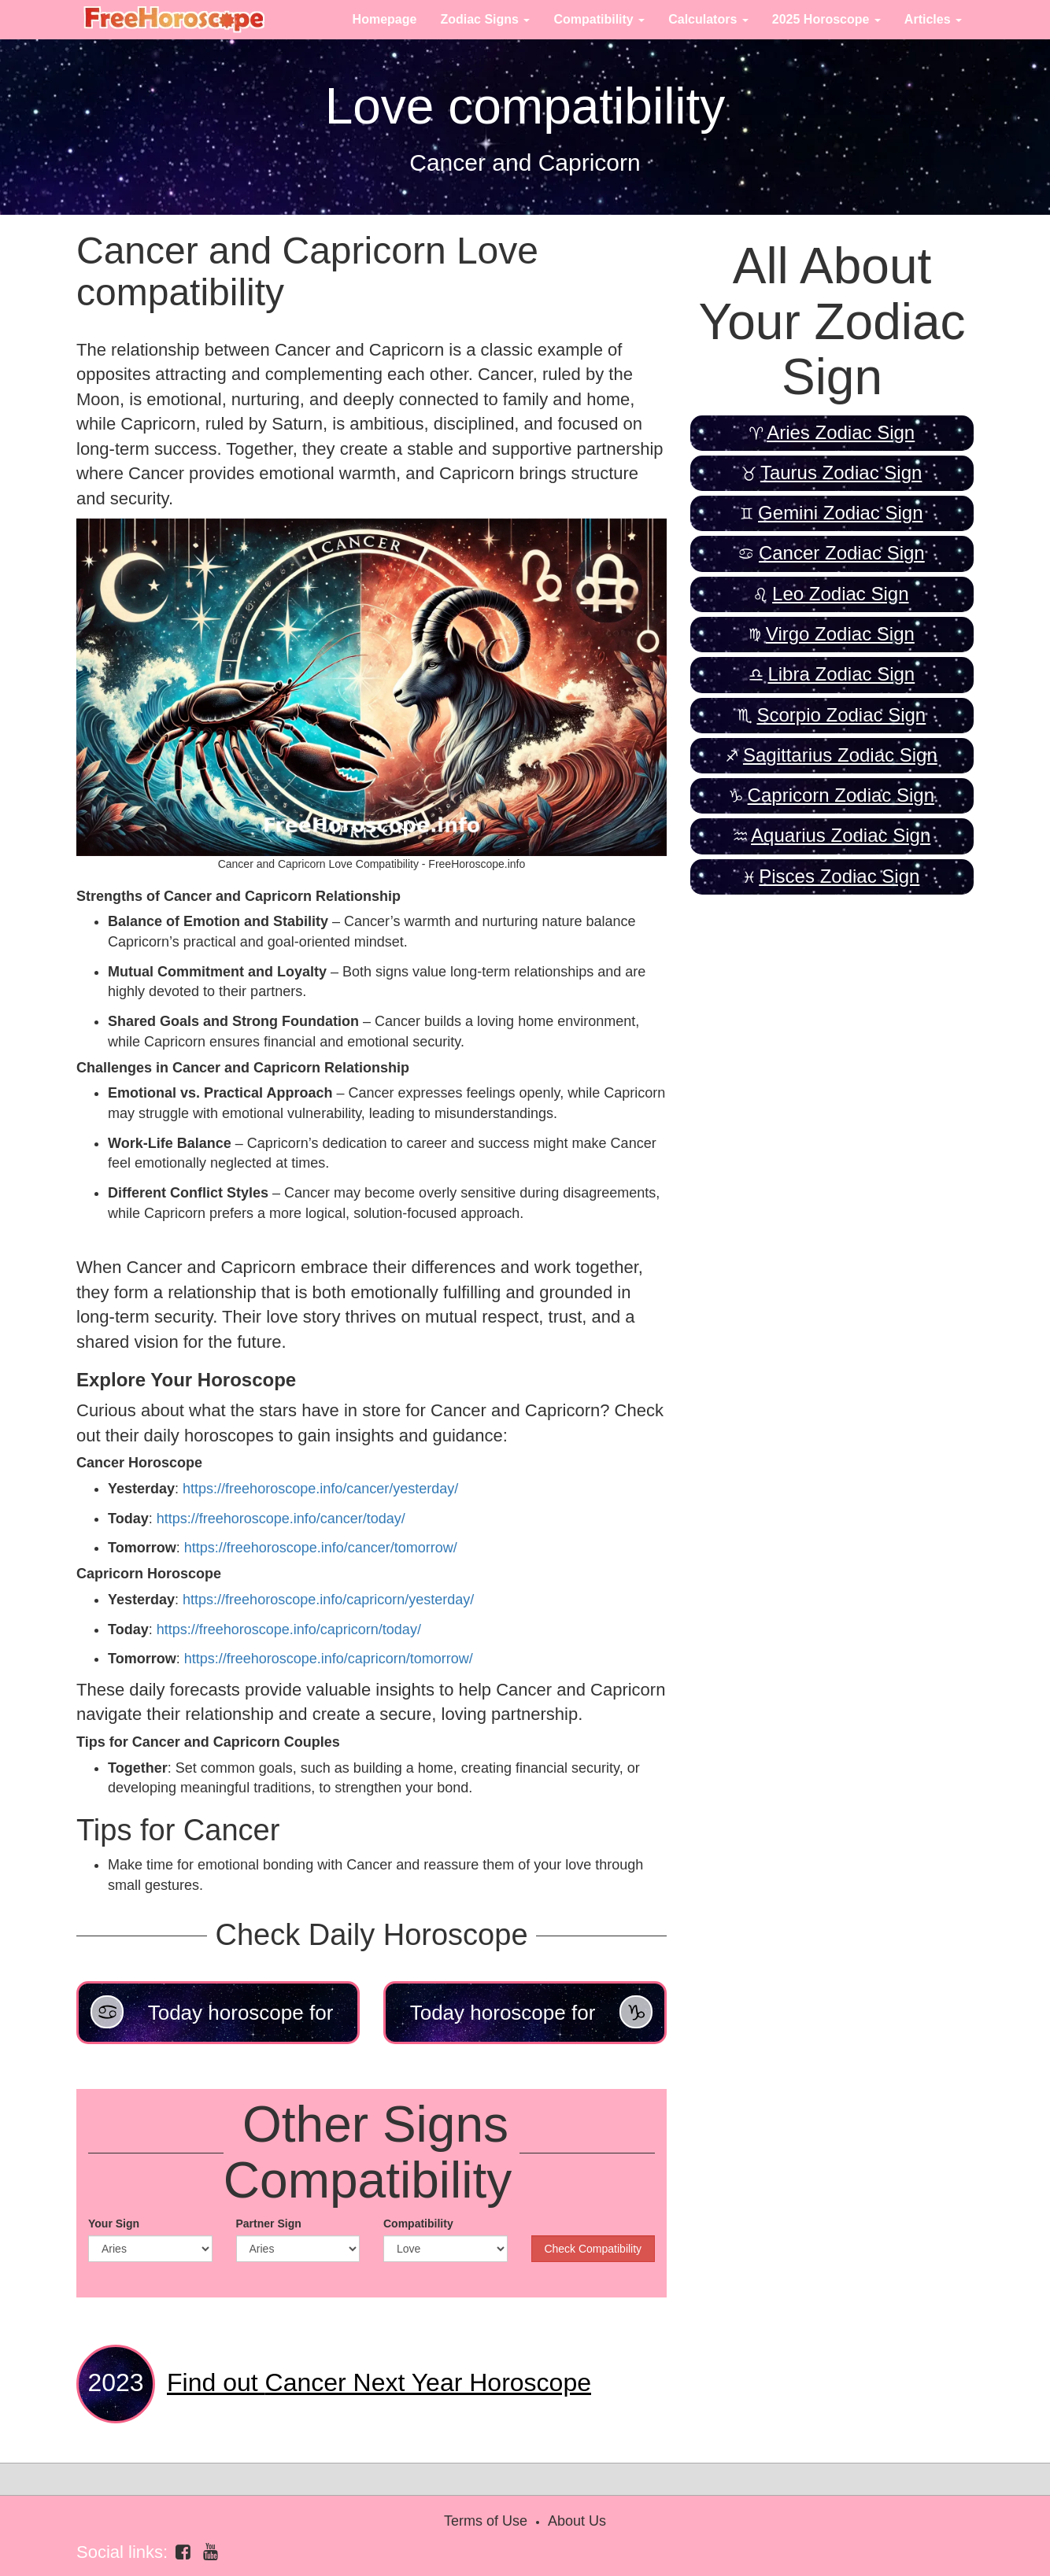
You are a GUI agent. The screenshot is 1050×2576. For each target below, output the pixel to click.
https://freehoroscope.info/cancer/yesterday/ (320, 1489)
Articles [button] (933, 19)
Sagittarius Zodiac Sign (840, 755)
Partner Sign (268, 2223)
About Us (577, 2521)
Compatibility (418, 2223)
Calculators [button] (708, 19)
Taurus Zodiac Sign (841, 472)
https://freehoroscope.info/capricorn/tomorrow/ (328, 1658)
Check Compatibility (592, 2248)
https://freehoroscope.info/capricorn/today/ (289, 1629)
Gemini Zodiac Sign (840, 512)
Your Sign (113, 2223)
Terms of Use (485, 2521)
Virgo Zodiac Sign (840, 633)
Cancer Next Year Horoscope (379, 2382)
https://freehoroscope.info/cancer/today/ (281, 1518)
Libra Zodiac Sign (841, 674)
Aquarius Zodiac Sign (840, 835)
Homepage (385, 19)
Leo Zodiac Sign (840, 593)
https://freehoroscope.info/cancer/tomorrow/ (320, 1548)
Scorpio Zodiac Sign (841, 714)
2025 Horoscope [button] (826, 19)
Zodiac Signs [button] (485, 19)
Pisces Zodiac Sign (839, 876)
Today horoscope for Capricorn (531, 2019)
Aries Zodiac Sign (841, 432)
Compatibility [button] (599, 19)
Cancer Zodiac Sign (842, 552)
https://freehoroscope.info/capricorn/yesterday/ (328, 1599)
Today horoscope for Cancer (212, 2019)
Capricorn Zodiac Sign (841, 795)
